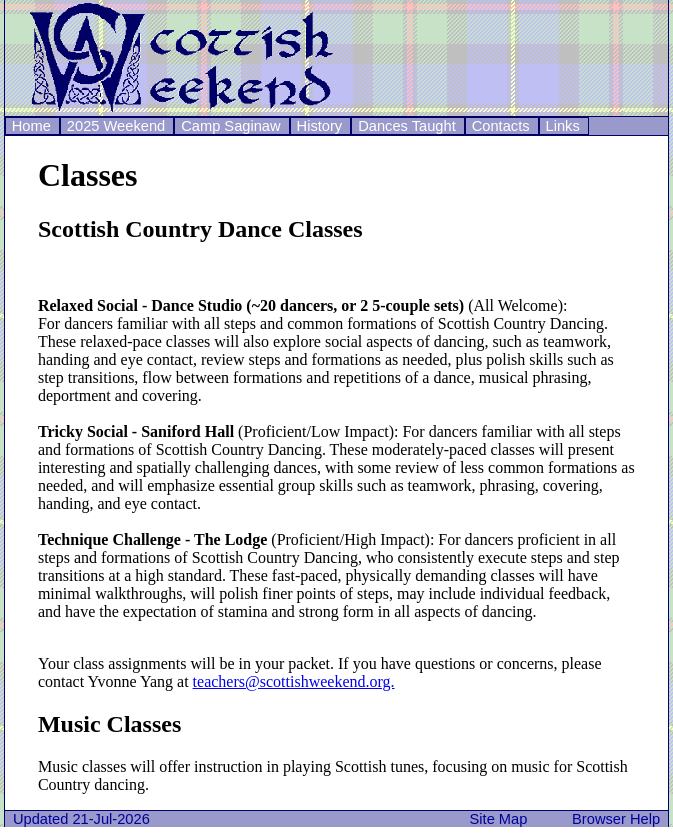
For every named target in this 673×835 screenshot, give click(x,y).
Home (31, 126)
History (320, 126)
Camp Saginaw (230, 126)
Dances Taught (407, 126)
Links (563, 126)
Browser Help (620, 819)
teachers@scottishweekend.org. (294, 681)
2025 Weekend (116, 126)
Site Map (503, 819)
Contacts (501, 126)
